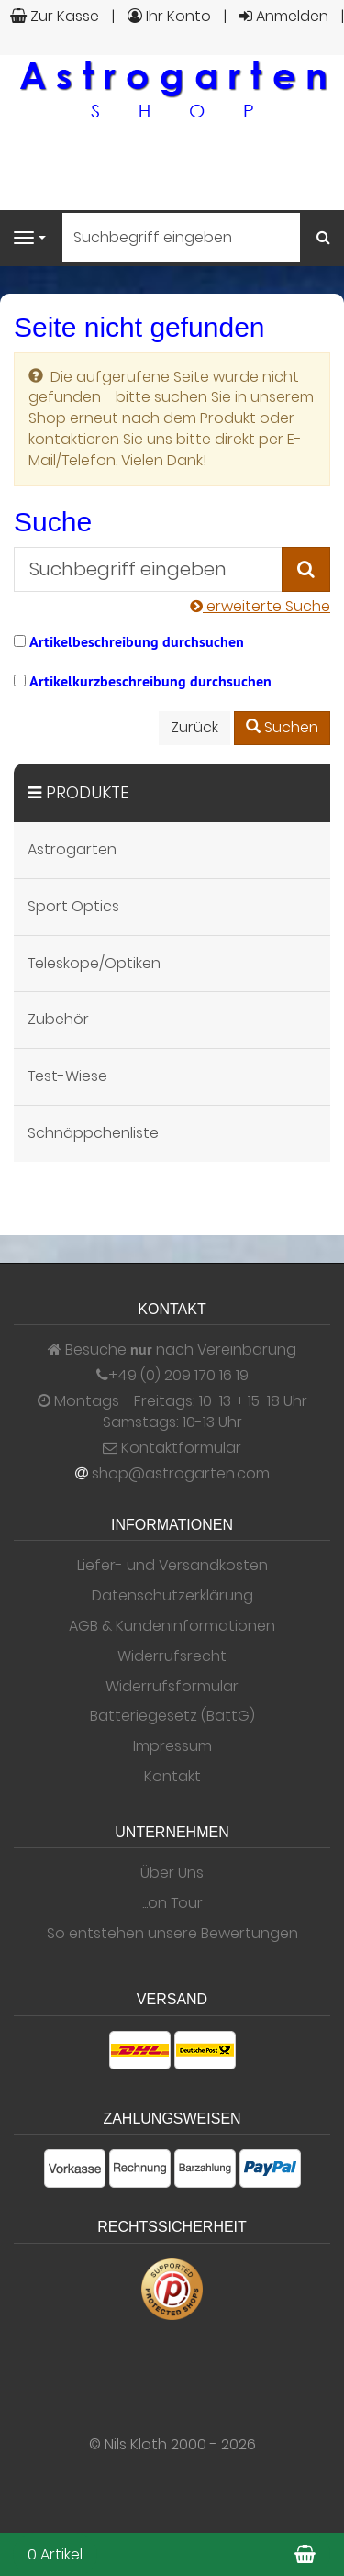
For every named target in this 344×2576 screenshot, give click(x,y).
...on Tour (172, 1903)
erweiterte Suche (260, 606)
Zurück (194, 727)
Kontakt (172, 1777)
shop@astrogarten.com (181, 1474)
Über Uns (172, 1873)
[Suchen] (323, 238)
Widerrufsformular (172, 1687)
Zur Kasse (54, 16)
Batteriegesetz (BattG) (172, 1716)
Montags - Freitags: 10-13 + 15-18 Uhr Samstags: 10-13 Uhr (172, 1412)
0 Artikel (55, 2554)
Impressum (172, 1746)
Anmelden (283, 16)
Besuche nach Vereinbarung (172, 1350)
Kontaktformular (172, 1448)
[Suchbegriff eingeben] (181, 237)
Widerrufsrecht (172, 1656)
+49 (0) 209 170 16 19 (178, 1376)
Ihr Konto (169, 16)
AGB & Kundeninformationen (172, 1626)
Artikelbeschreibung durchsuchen (136, 642)
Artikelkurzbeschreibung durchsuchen (150, 681)
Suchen (282, 727)
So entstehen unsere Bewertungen (172, 1934)
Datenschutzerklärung (172, 1596)
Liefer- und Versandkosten (172, 1566)
